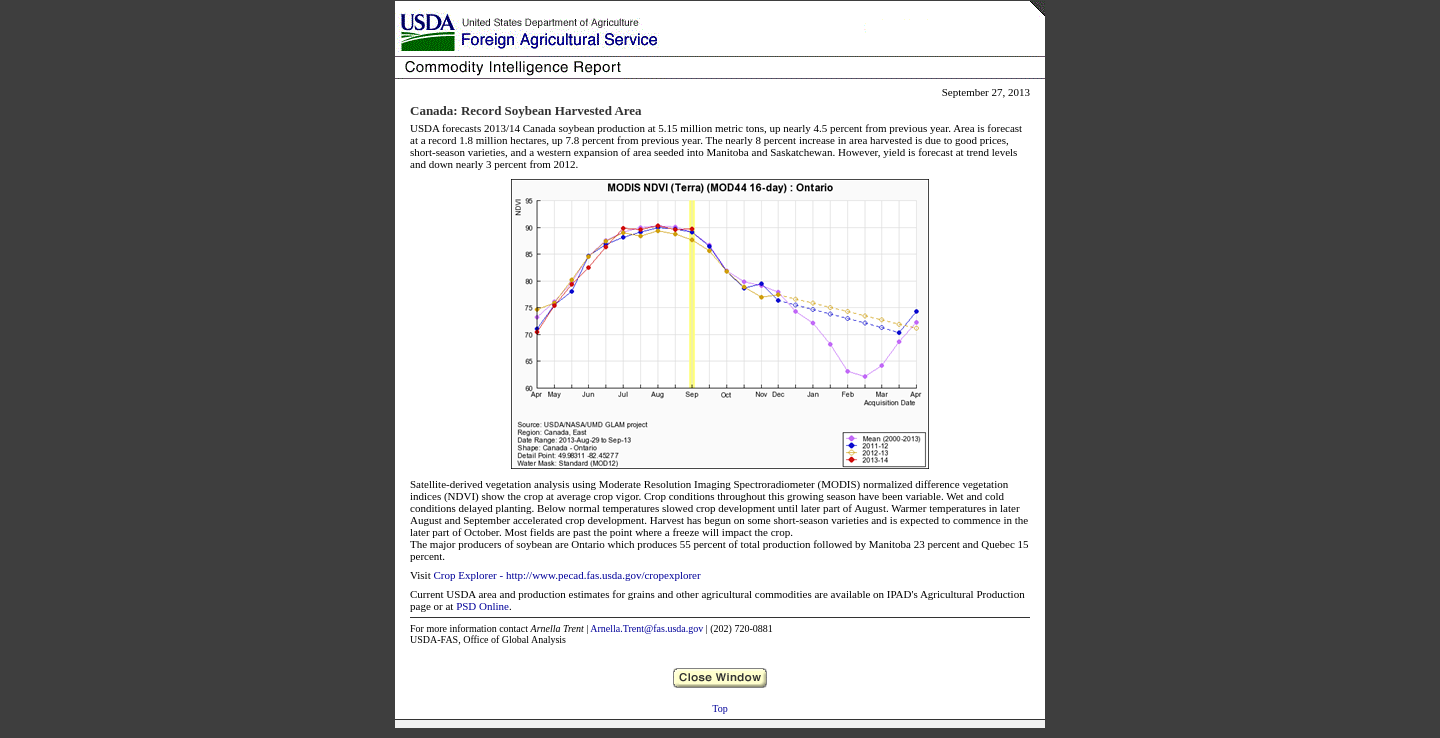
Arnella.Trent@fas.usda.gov (646, 628)
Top (719, 708)
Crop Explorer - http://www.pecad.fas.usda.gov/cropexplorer (566, 575)
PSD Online (482, 606)
